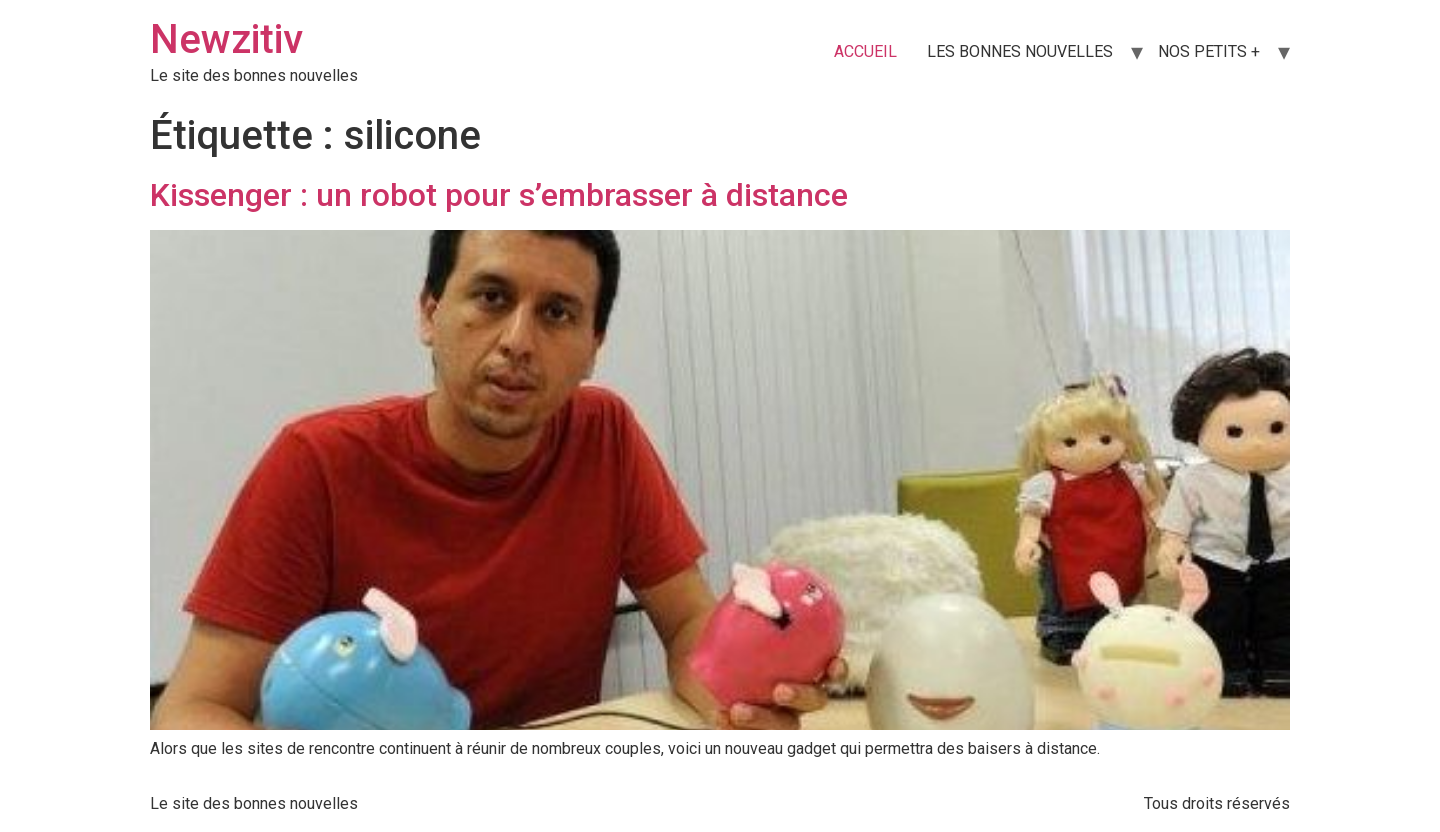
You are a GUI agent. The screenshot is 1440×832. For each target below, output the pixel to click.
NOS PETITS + (1209, 51)
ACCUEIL (865, 51)
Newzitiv (226, 39)
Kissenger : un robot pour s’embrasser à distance (499, 195)
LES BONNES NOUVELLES (1020, 51)
